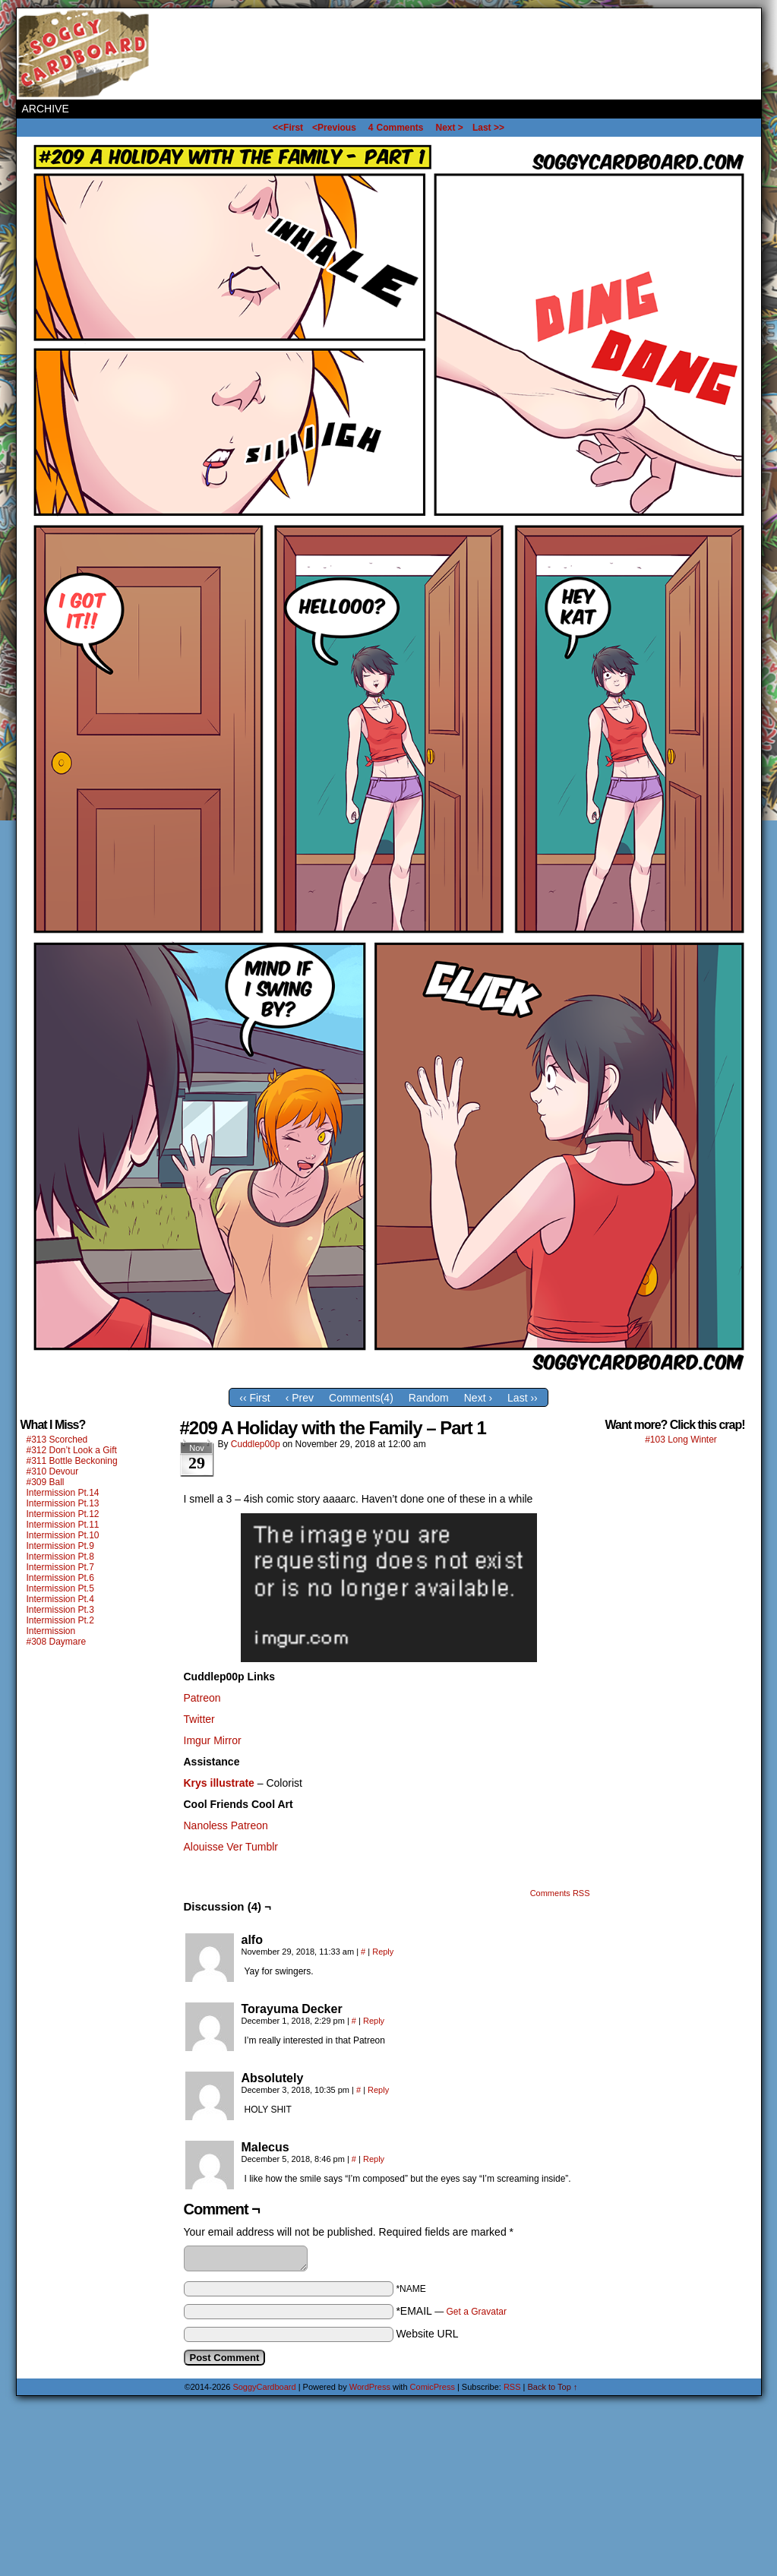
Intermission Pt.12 (63, 1514)
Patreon (202, 1698)
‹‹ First (254, 1398)
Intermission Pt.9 (60, 1546)
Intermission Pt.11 (63, 1524)
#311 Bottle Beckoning (72, 1461)
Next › (478, 1398)
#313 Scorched (57, 1439)
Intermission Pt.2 (60, 1620)
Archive (45, 109)
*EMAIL (451, 2311)
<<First (288, 127)
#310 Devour (53, 1471)
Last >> (488, 127)
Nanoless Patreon (226, 1825)
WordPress (369, 2386)
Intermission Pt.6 (60, 1577)
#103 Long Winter (681, 1439)
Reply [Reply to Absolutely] (378, 2089)
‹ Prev (300, 1398)
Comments (396, 127)
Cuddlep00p (255, 1444)
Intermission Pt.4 (60, 1599)
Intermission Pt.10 (63, 1535)
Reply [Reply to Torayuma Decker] (373, 2020)
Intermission (51, 1631)
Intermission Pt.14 (63, 1492)
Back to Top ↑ (553, 2386)
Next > (449, 127)
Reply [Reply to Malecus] (373, 2159)
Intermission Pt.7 (60, 1567)
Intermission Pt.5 (60, 1588)
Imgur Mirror (213, 1740)
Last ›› (522, 1398)
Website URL (427, 2334)
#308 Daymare (57, 1641)
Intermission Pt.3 (60, 1609)
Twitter (199, 1719)
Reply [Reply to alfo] (382, 1951)
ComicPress (432, 2386)
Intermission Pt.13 (63, 1503)
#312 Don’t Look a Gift (72, 1450)
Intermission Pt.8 (60, 1556)
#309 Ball (46, 1482)
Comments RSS (560, 1893)
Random (429, 1398)
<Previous (334, 127)
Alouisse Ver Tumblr (231, 1847)
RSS (512, 2386)
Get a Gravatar (477, 2311)
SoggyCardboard (85, 54)
